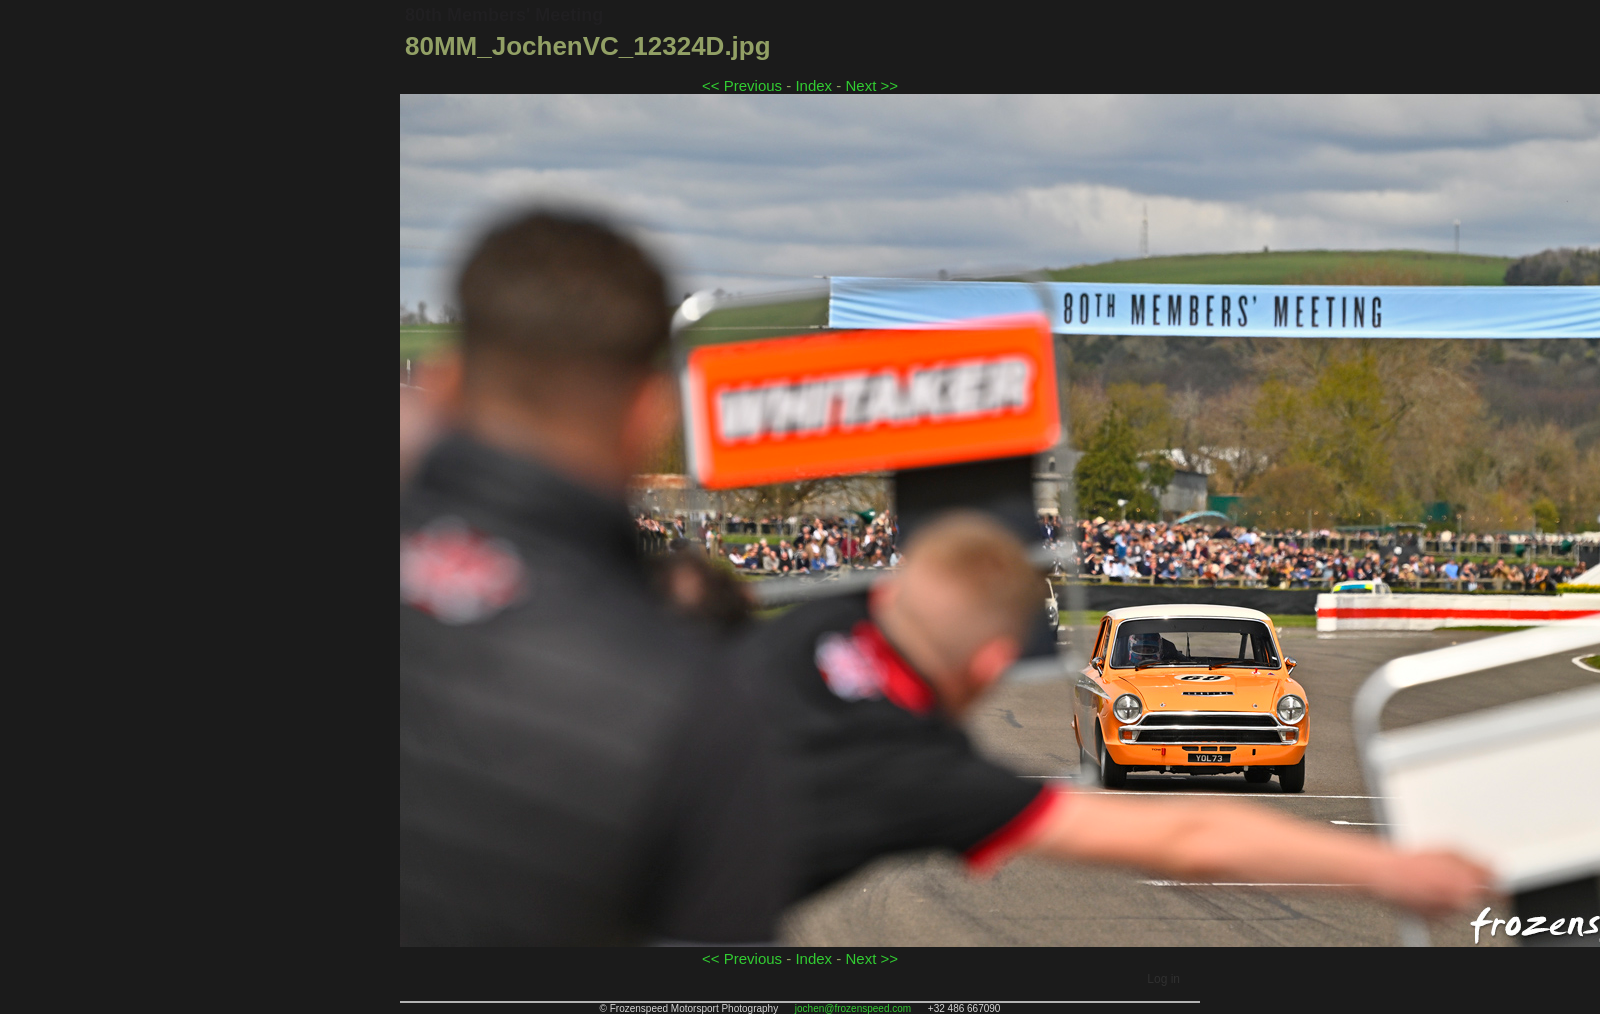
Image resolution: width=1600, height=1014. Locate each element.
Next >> (871, 85)
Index (813, 85)
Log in (1163, 979)
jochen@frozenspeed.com (853, 1008)
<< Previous (742, 85)
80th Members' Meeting (504, 15)
